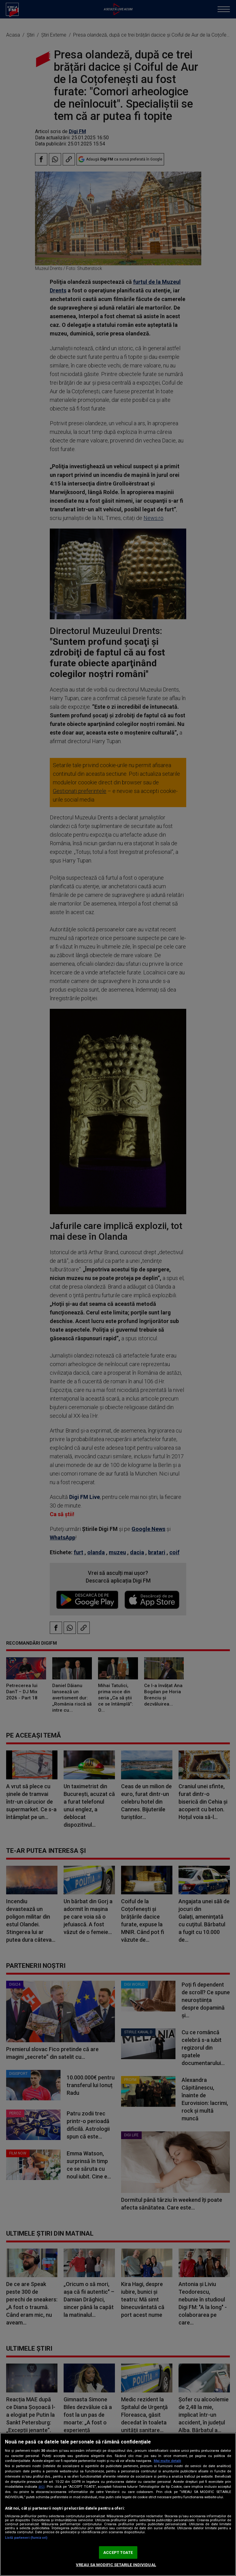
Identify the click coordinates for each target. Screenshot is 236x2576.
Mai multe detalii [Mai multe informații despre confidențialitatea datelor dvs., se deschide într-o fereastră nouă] (167, 2461)
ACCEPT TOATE (118, 2552)
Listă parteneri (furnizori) (26, 2538)
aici (41, 2486)
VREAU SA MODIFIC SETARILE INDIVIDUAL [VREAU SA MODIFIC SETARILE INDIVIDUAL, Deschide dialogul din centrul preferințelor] (116, 2564)
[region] (118, 2504)
